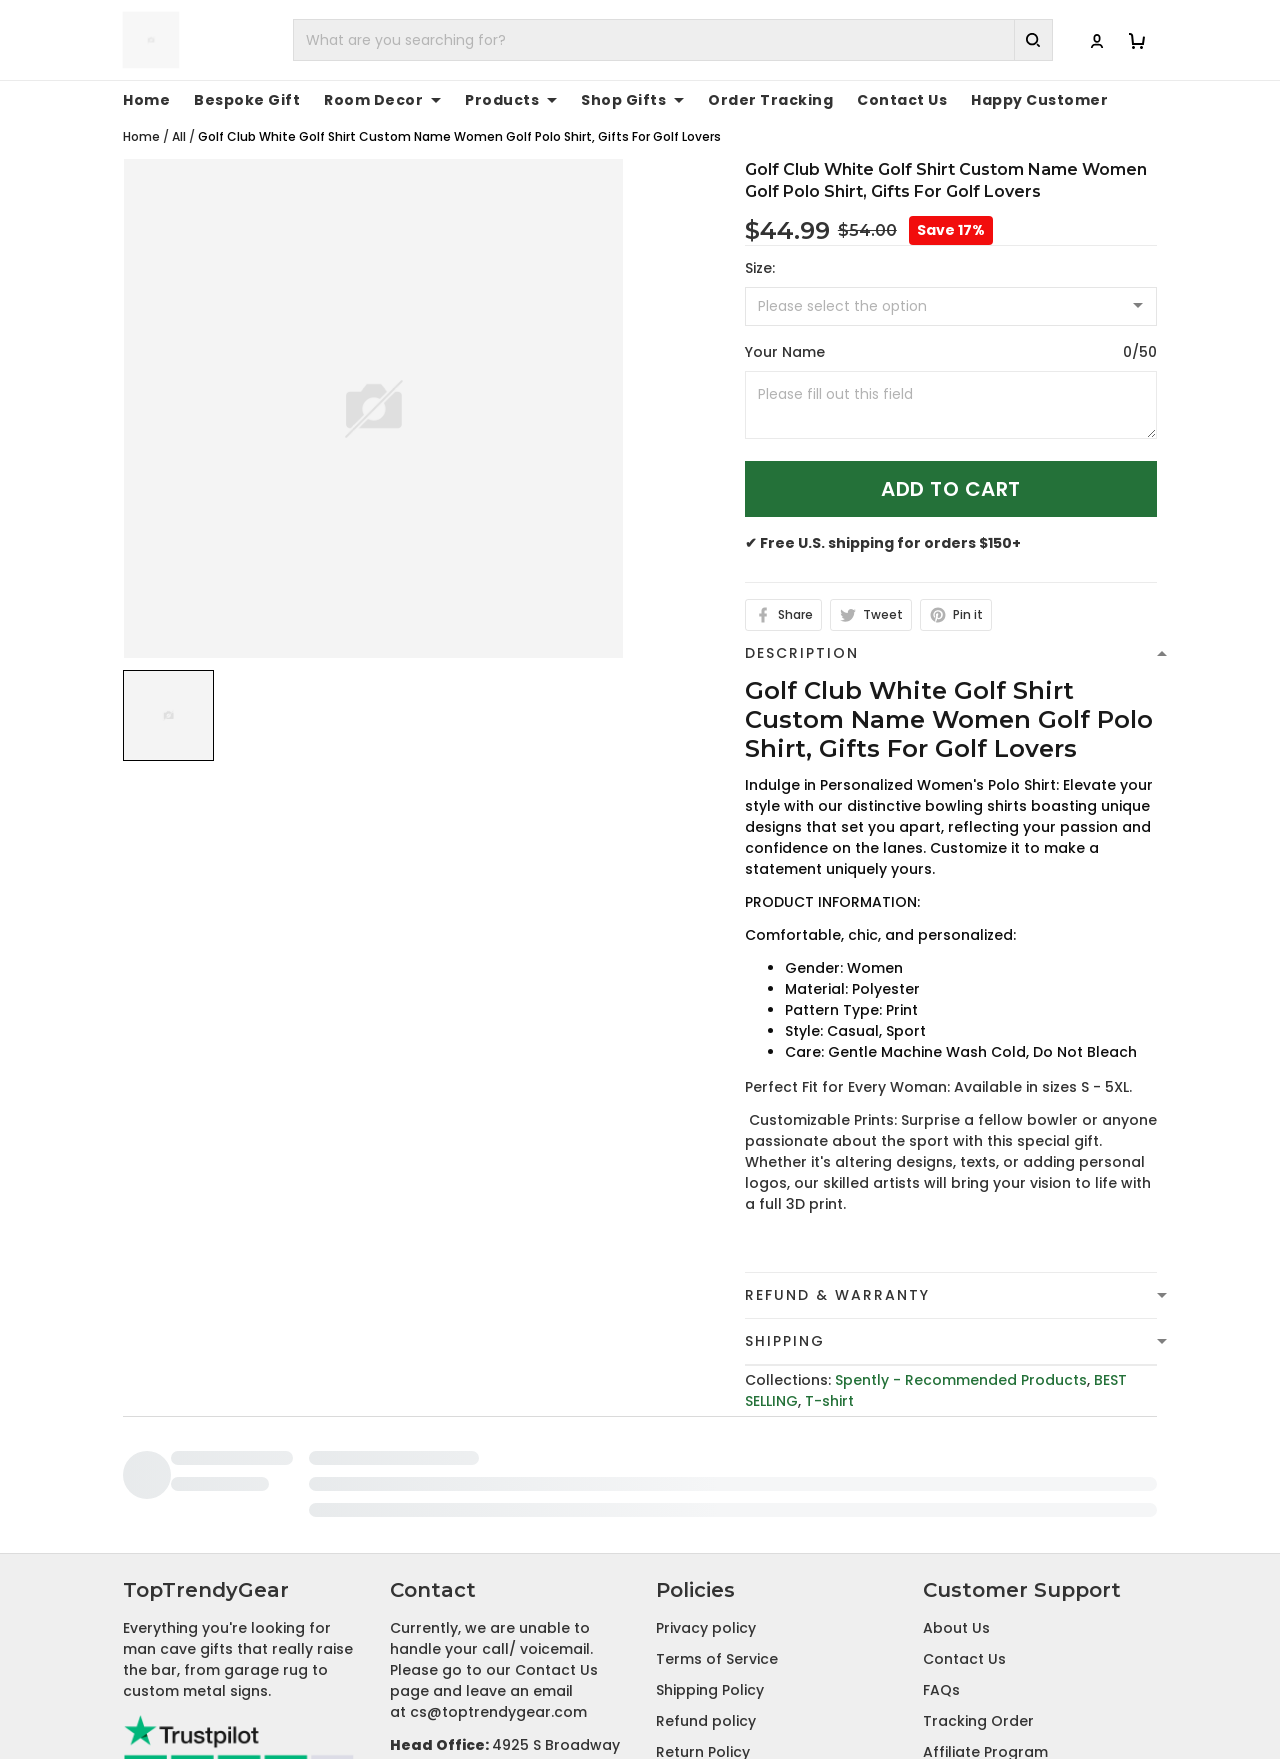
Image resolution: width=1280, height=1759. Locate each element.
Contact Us (902, 100)
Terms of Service (717, 1522)
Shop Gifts (632, 100)
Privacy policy (706, 1491)
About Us (956, 1491)
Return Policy (703, 1615)
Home (146, 100)
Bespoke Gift (247, 100)
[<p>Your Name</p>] (951, 405)
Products (511, 100)
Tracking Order (978, 1584)
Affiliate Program (985, 1615)
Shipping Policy (710, 1553)
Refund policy (706, 1584)
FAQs (941, 1553)
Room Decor (382, 100)
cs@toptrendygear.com (498, 1575)
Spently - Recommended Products (961, 1380)
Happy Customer (1039, 100)
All (179, 136)
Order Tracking (770, 100)
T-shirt (829, 1401)
